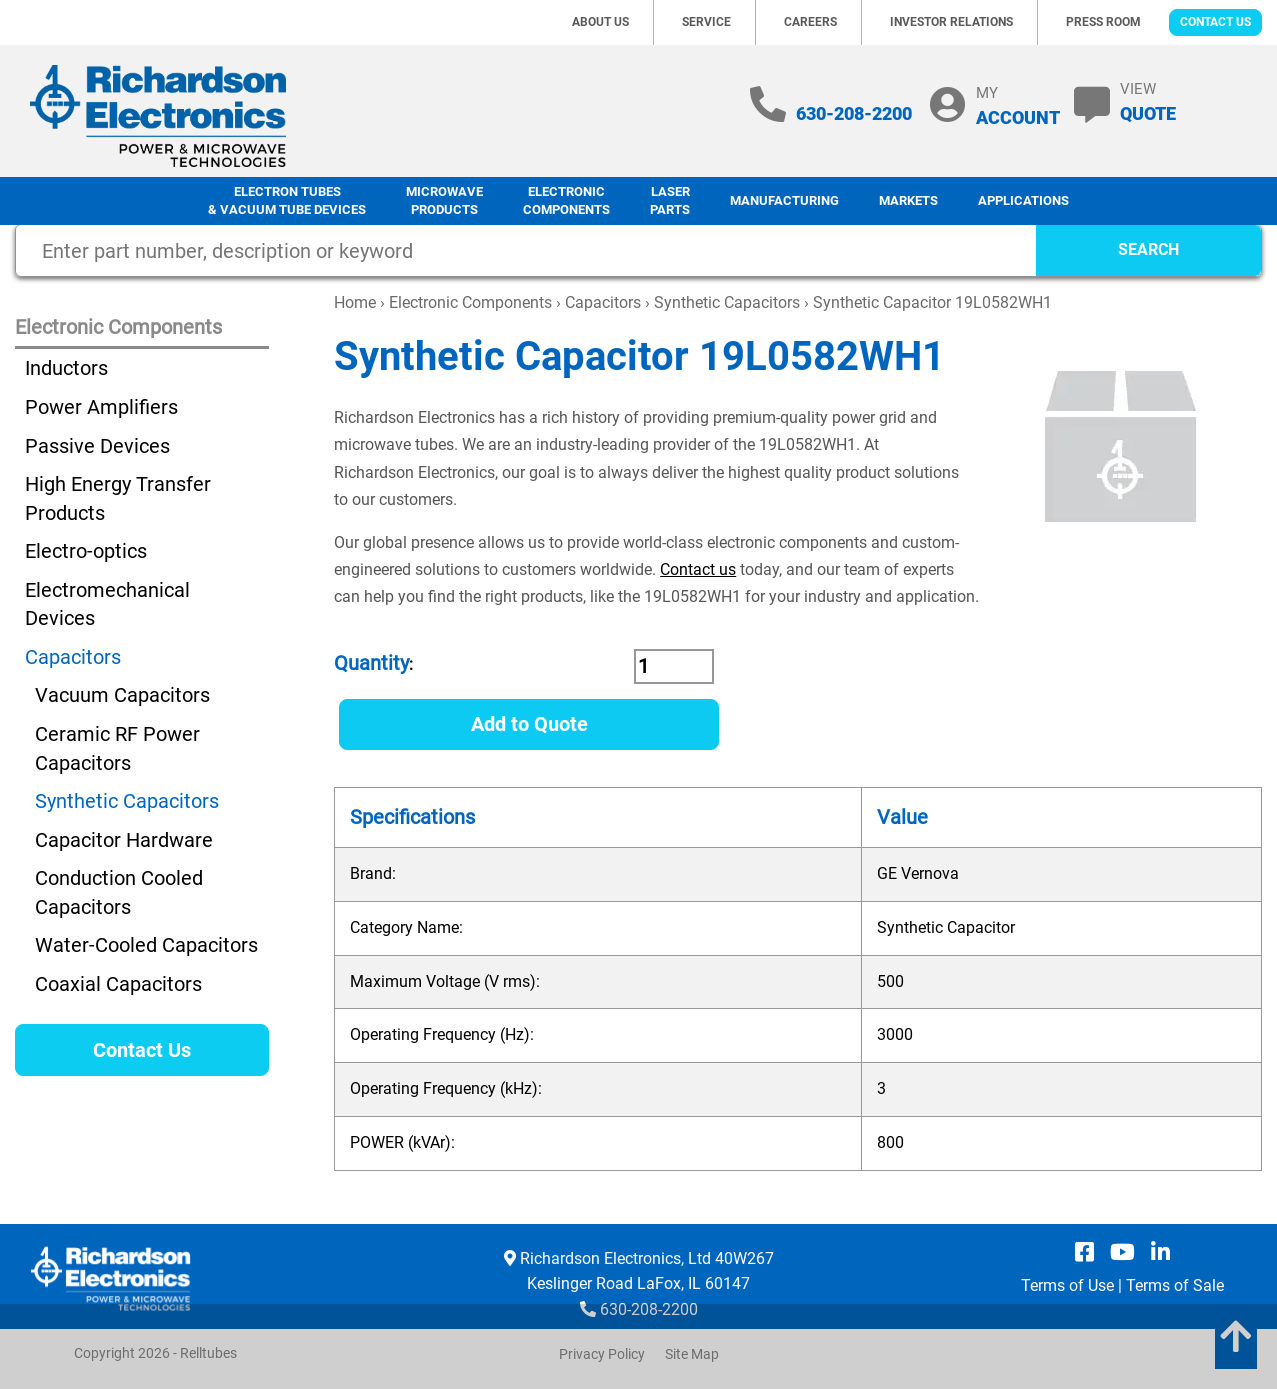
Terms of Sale (1175, 1285)
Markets (908, 200)
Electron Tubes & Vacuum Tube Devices (287, 201)
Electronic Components (566, 201)
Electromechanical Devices (107, 604)
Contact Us (1215, 22)
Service (706, 22)
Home (355, 302)
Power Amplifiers (101, 407)
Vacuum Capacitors (122, 695)
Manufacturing (784, 200)
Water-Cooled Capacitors (146, 945)
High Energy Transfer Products (118, 498)
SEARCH (1148, 249)
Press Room (1103, 22)
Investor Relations (951, 22)
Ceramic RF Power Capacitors (117, 748)
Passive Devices (97, 446)
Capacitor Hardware (124, 840)
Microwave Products (444, 201)
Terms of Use (1067, 1285)
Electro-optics (86, 551)
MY (1018, 105)
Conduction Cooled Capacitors (119, 892)
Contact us (698, 569)
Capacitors (603, 302)
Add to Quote (529, 724)
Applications (1023, 200)
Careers (810, 22)
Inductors (66, 368)
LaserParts (670, 201)
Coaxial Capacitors (118, 984)
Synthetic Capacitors (727, 302)
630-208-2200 (854, 113)
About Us (600, 22)
